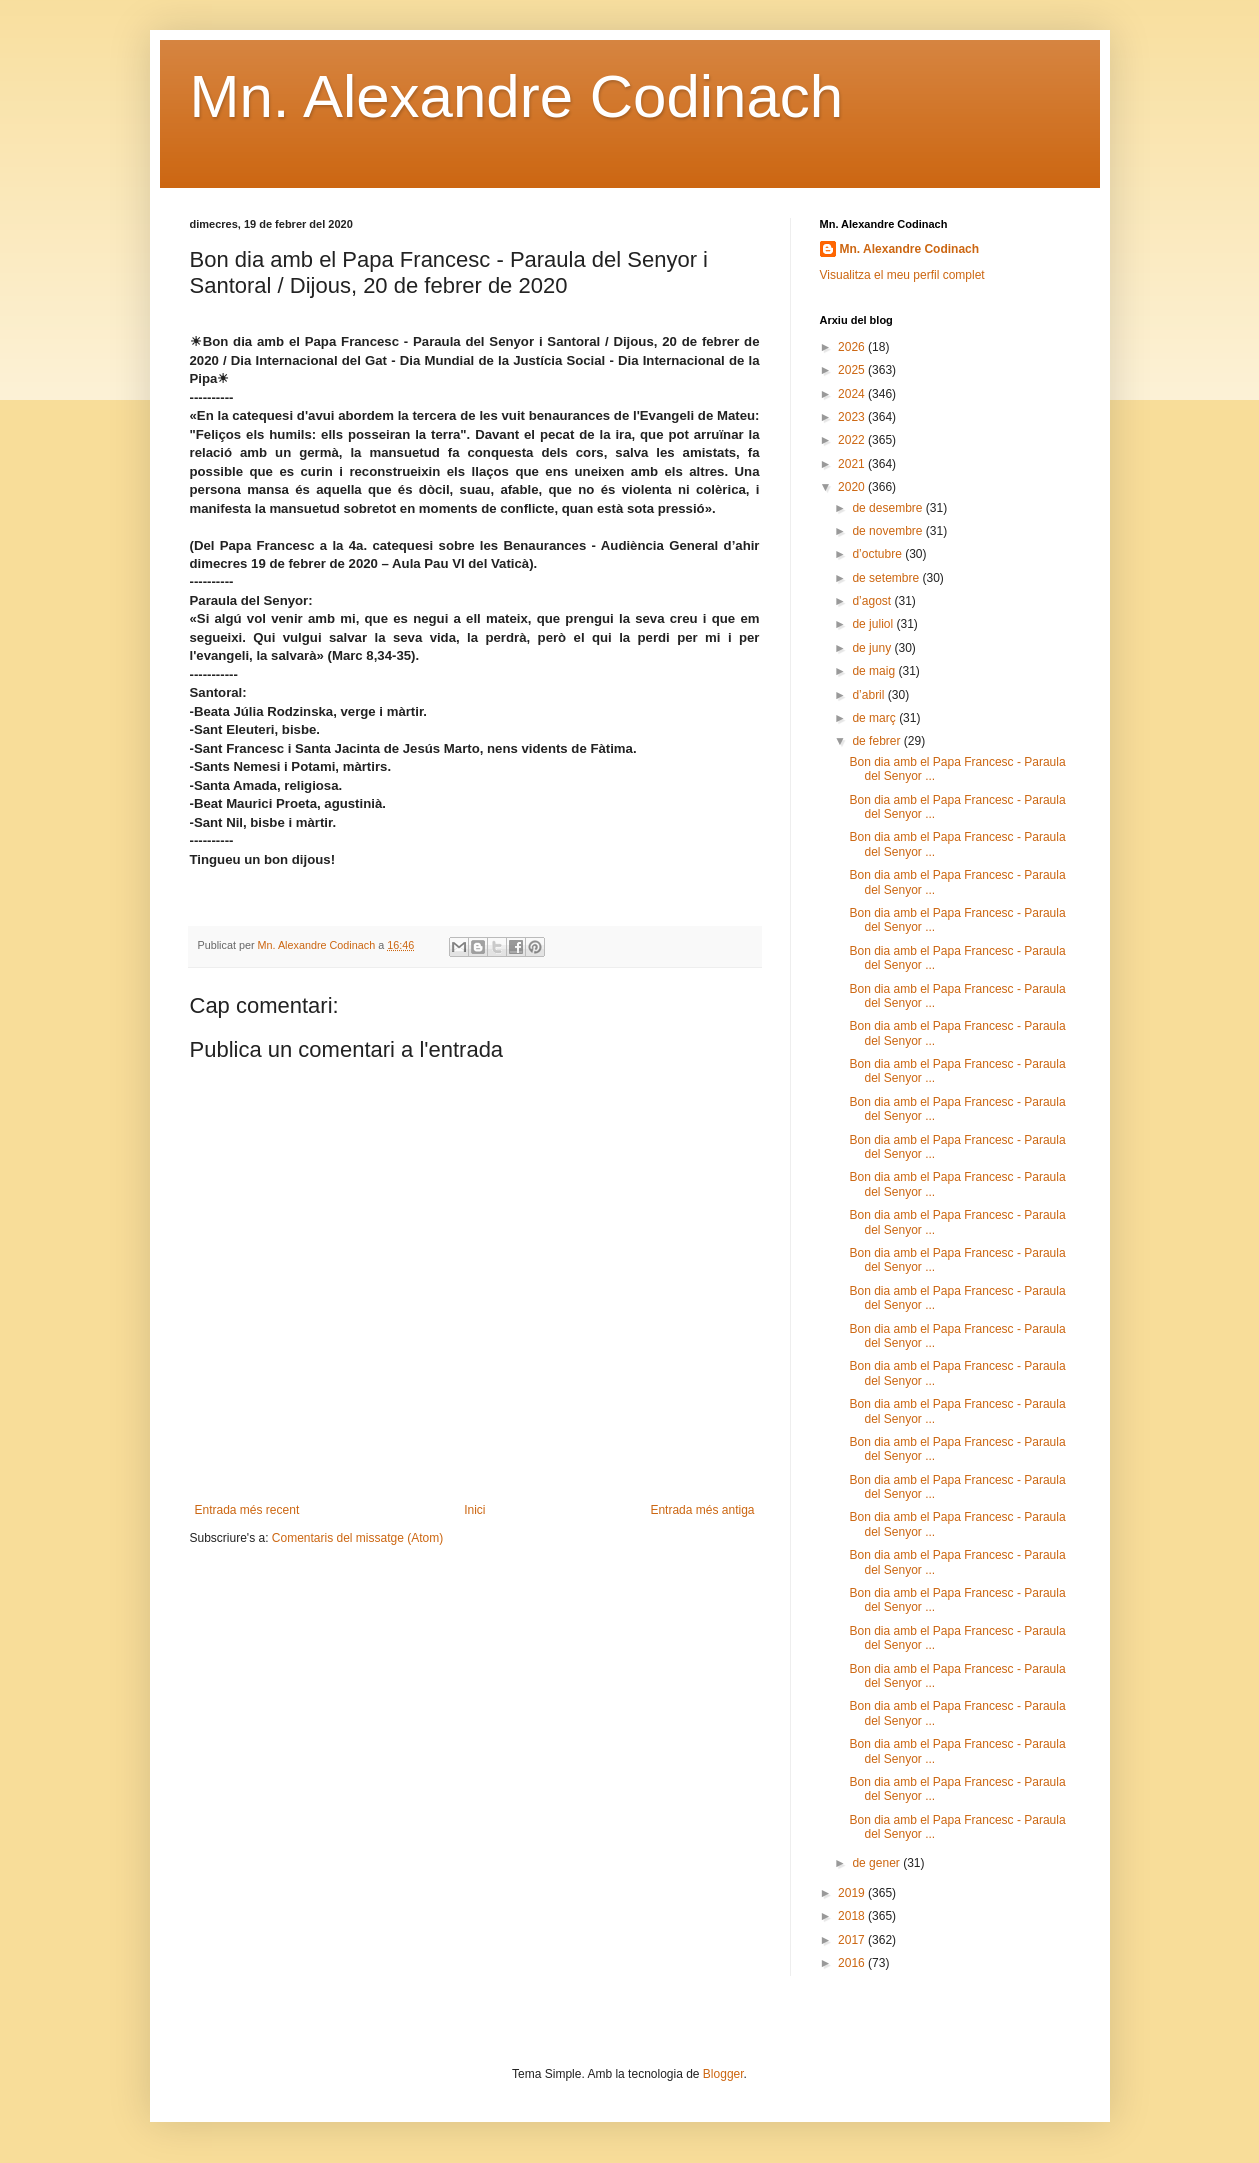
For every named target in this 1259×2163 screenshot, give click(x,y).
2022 (853, 440)
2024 (853, 394)
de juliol (874, 624)
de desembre (888, 508)
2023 (853, 417)
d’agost (873, 601)
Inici (474, 1510)
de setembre (887, 578)
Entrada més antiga (702, 1510)
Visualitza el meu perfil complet (902, 275)
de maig (875, 671)
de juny (873, 648)
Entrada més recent (247, 1510)
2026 (853, 347)
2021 (853, 464)
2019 (853, 1893)
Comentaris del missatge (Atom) (357, 1538)
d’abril (869, 695)
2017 (853, 1940)
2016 (853, 1963)
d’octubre (878, 554)
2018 (853, 1916)
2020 (853, 487)
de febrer (877, 741)
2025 (853, 370)
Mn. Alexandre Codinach (517, 96)
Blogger (723, 2074)
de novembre (888, 531)
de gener (877, 1863)
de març (875, 718)
